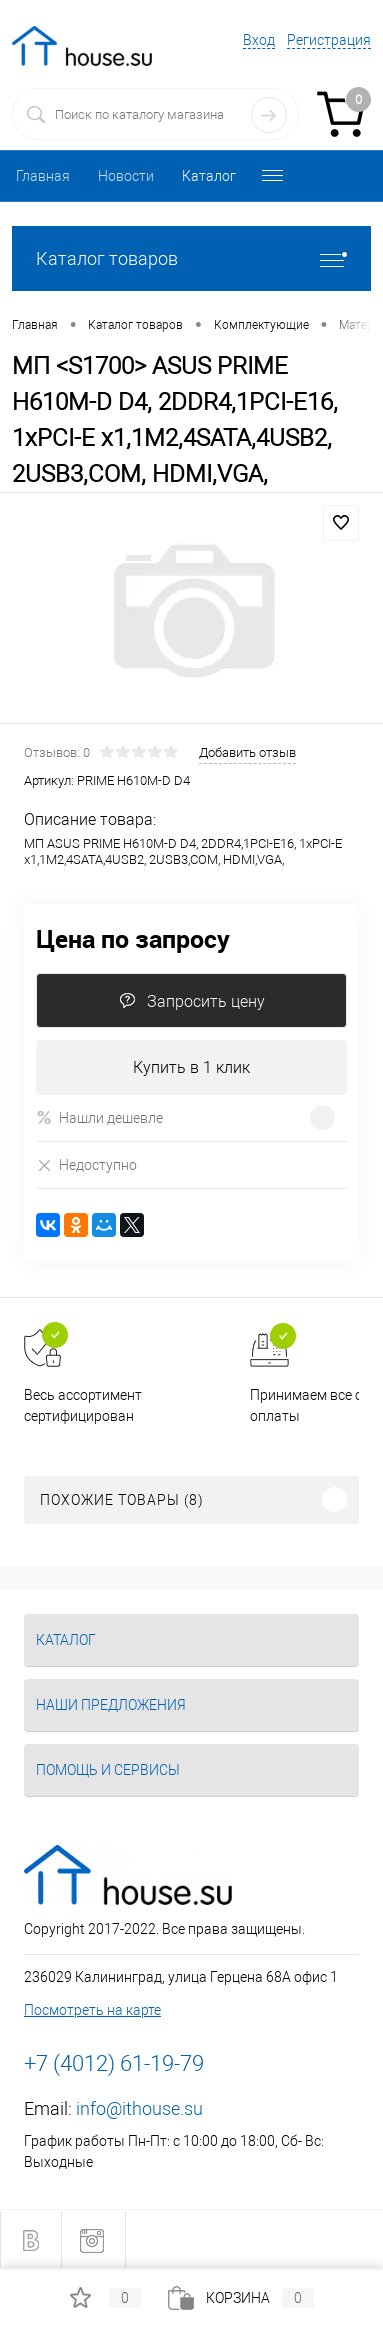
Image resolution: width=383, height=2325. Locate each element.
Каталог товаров (191, 258)
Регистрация (329, 40)
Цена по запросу (133, 938)
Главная (43, 176)
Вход (259, 40)
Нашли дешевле (99, 1117)
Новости (126, 176)
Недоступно (86, 1164)
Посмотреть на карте (92, 2010)
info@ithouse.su (139, 2108)
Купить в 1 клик (191, 1067)
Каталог (209, 176)
